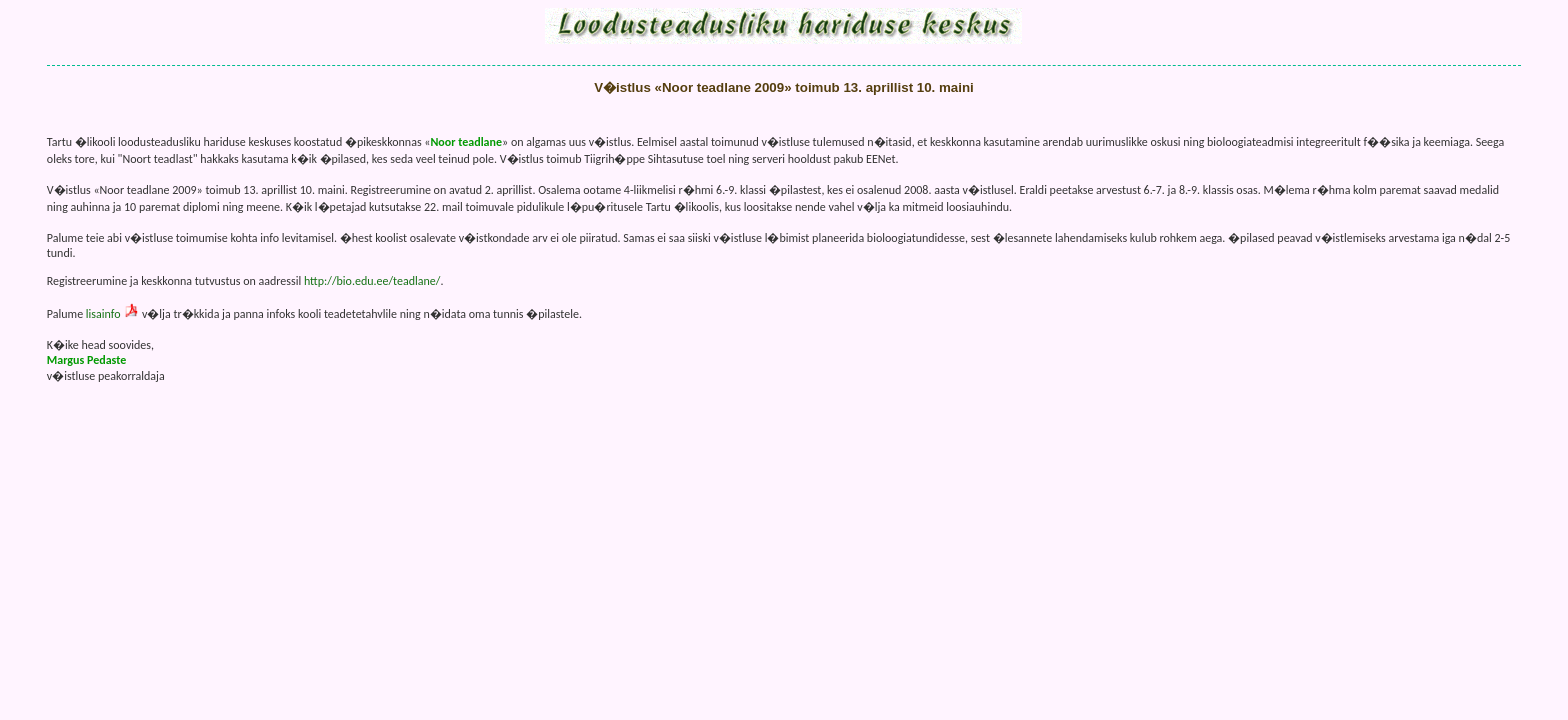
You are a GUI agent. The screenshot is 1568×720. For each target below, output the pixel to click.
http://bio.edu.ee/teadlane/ (372, 281)
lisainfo (103, 314)
